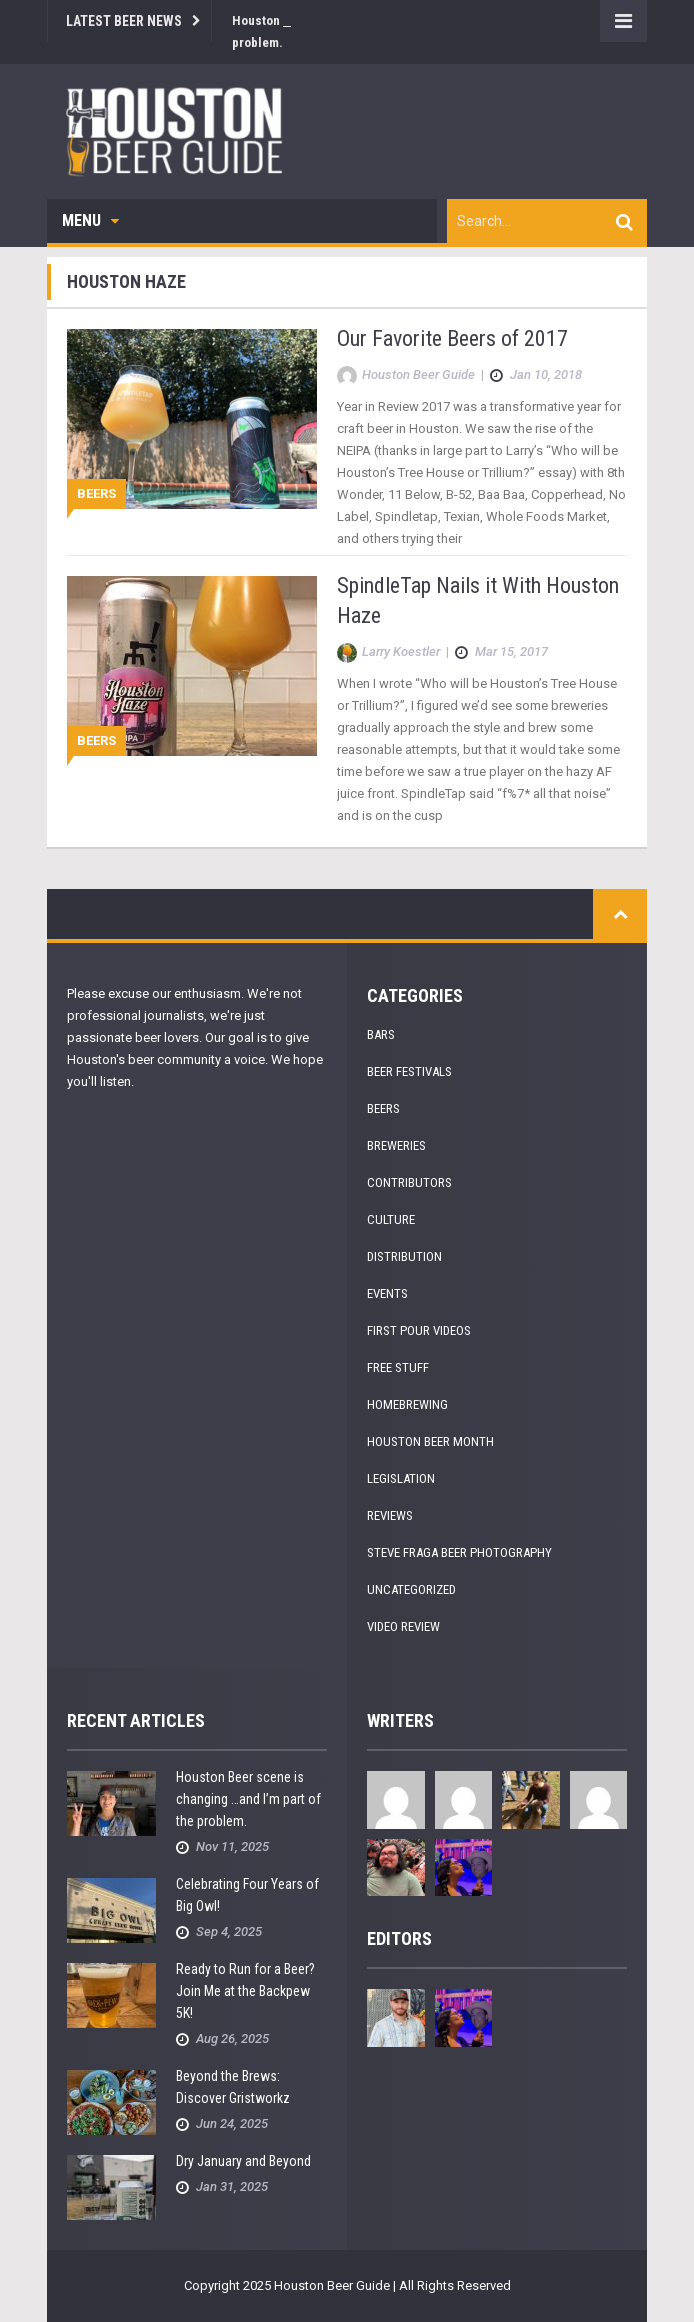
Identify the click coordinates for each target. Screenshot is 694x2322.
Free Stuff (398, 1367)
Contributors (409, 1182)
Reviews (390, 1515)
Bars (381, 1034)
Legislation (401, 1478)
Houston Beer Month (430, 1441)
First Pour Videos (419, 1330)
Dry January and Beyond (243, 2161)
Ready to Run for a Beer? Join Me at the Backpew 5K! (245, 1991)
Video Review (403, 1626)
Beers (96, 493)
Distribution (404, 1256)
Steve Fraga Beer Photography (459, 1552)
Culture (391, 1219)
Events (387, 1293)
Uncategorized (411, 1589)
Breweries (396, 1145)
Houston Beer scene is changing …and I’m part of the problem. (248, 1799)
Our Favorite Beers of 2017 (452, 338)
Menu (90, 220)
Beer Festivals (409, 1071)
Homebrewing (407, 1404)
